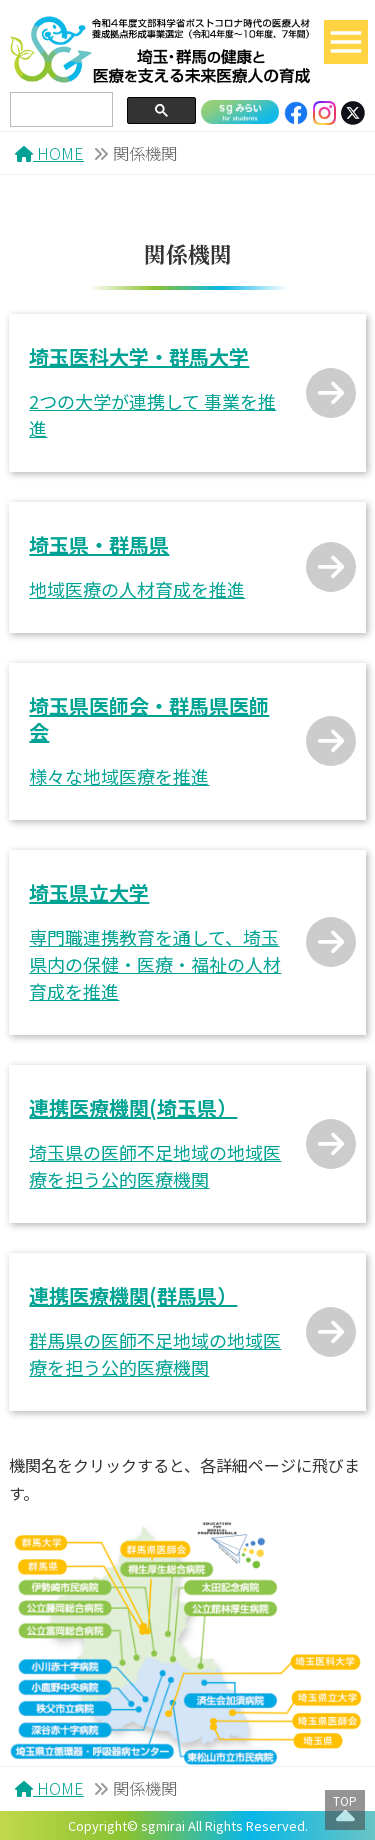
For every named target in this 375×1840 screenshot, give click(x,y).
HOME (49, 153)
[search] (59, 110)
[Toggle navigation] (346, 42)
